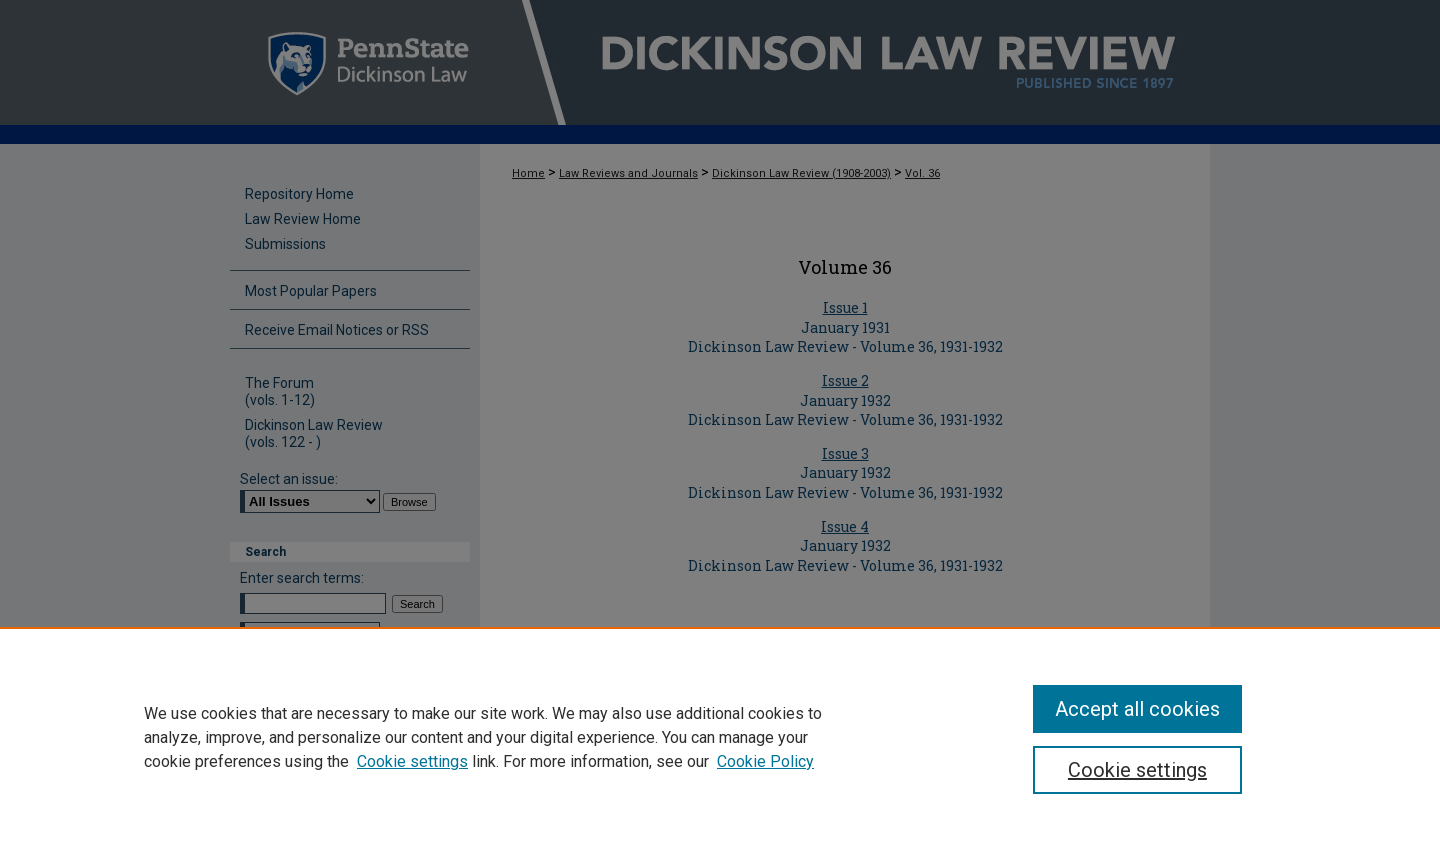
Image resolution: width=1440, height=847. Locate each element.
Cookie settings (412, 761)
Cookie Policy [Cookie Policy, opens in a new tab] (765, 761)
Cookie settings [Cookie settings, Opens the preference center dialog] (1137, 770)
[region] (720, 737)
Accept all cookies (1137, 709)
